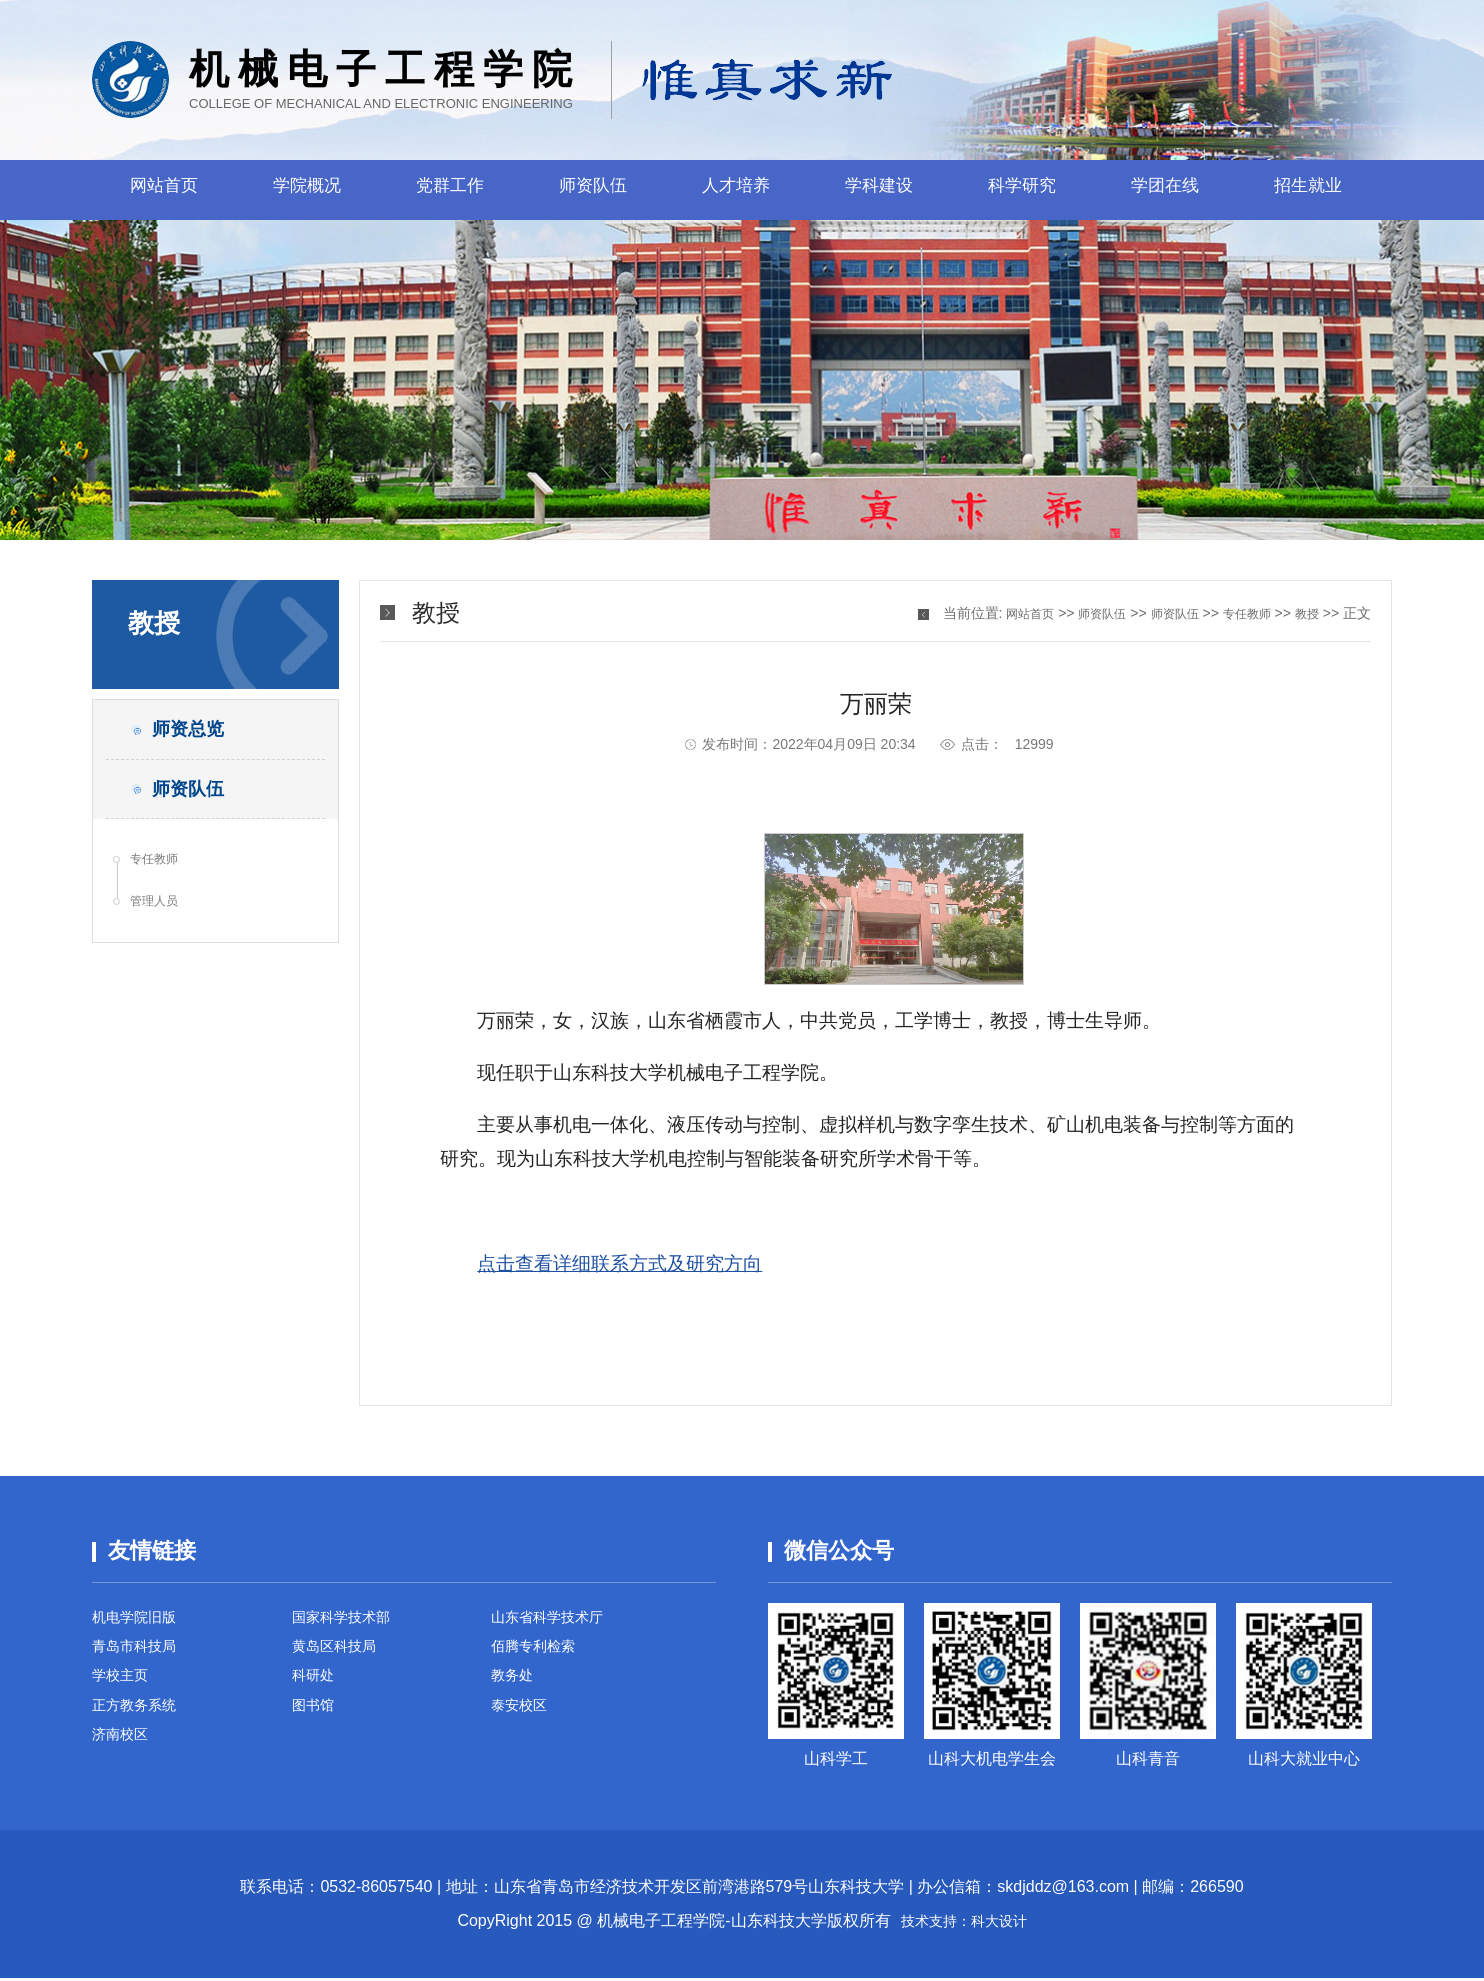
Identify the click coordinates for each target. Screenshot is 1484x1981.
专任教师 (161, 882)
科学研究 (1022, 190)
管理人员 (161, 930)
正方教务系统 (140, 1721)
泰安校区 (523, 1721)
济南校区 (124, 1755)
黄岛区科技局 (340, 1653)
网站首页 (164, 190)
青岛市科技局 (140, 1653)
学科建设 (879, 190)
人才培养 (736, 190)
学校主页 (124, 1687)
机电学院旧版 (140, 1619)
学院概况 (307, 190)
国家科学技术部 (348, 1619)
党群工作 (450, 190)
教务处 (515, 1687)
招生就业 (1308, 190)
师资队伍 (593, 190)
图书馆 (316, 1721)
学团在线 (1165, 190)
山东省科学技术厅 (555, 1619)
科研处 (316, 1687)
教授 (1305, 613)
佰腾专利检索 (539, 1653)
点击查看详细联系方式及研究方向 (619, 1263)
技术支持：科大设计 (964, 1923)
